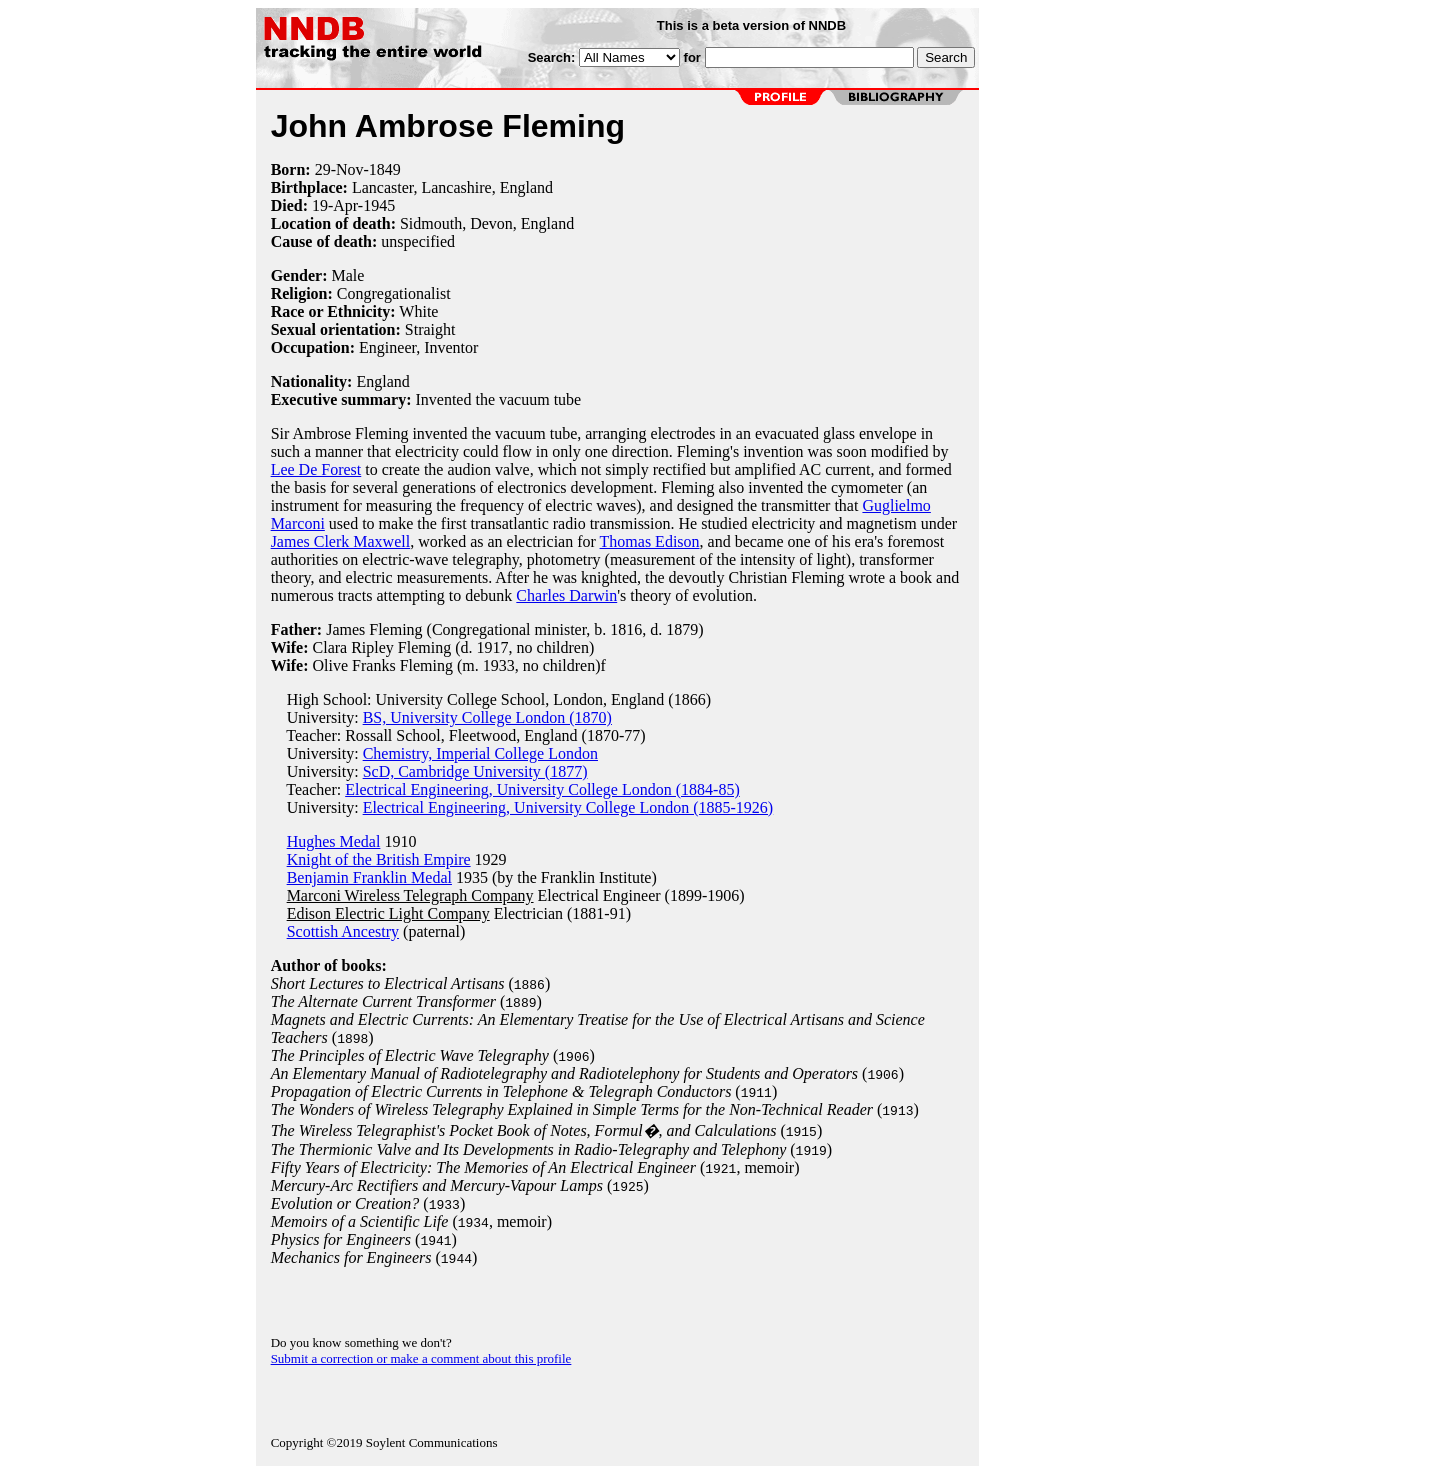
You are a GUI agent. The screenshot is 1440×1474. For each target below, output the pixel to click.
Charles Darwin (566, 595)
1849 (385, 169)
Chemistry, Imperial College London (480, 753)
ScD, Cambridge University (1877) (475, 771)
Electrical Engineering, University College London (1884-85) (542, 789)
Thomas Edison (650, 541)
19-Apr (335, 205)
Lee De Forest (316, 469)
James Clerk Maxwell (341, 541)
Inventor (451, 347)
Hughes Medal (334, 841)
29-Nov (339, 169)
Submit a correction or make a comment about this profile (421, 1358)
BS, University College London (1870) (487, 717)
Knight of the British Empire (379, 859)
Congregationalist (394, 293)
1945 (379, 205)
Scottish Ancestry (343, 931)
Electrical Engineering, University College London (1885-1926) (568, 807)
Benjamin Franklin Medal (369, 877)
